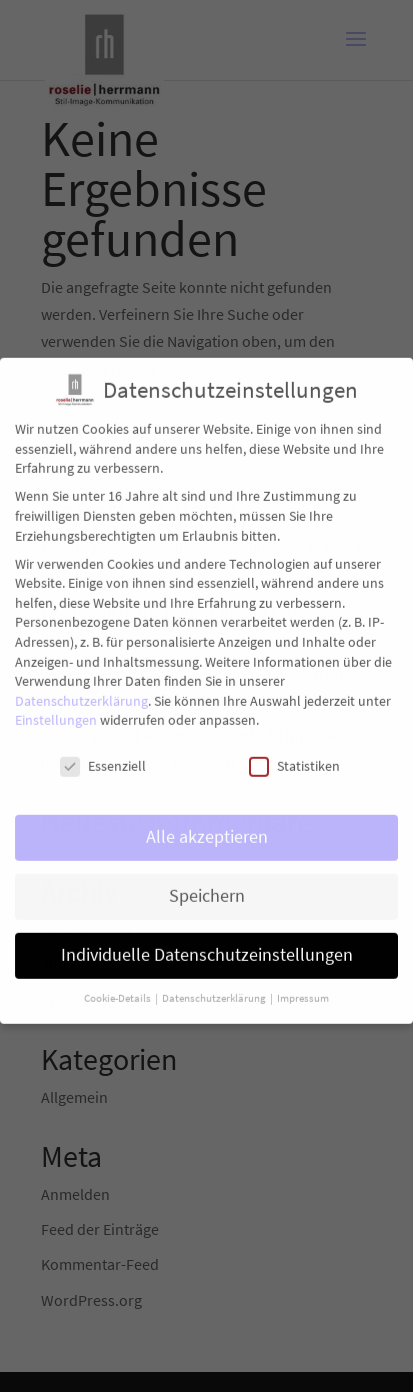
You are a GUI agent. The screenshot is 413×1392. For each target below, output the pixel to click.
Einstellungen (56, 709)
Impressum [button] (303, 987)
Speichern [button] (207, 885)
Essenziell (103, 755)
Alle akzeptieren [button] (207, 826)
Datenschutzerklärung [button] (215, 987)
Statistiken (294, 755)
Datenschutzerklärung (81, 690)
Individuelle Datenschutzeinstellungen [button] (207, 944)
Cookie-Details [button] (118, 987)
